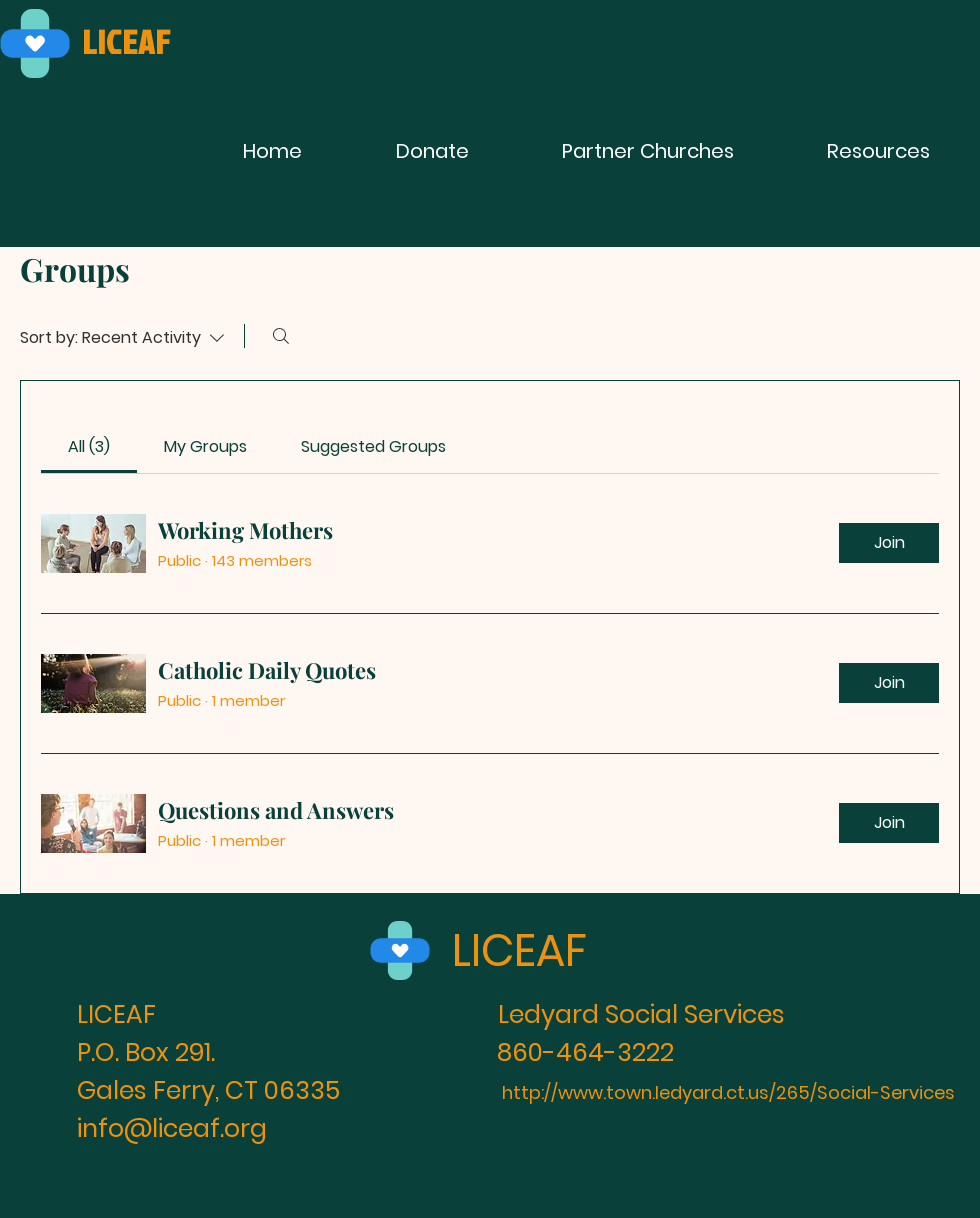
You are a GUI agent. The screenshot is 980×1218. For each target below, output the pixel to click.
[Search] (281, 336)
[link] (89, 446)
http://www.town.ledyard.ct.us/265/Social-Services (728, 1092)
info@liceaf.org (172, 1128)
